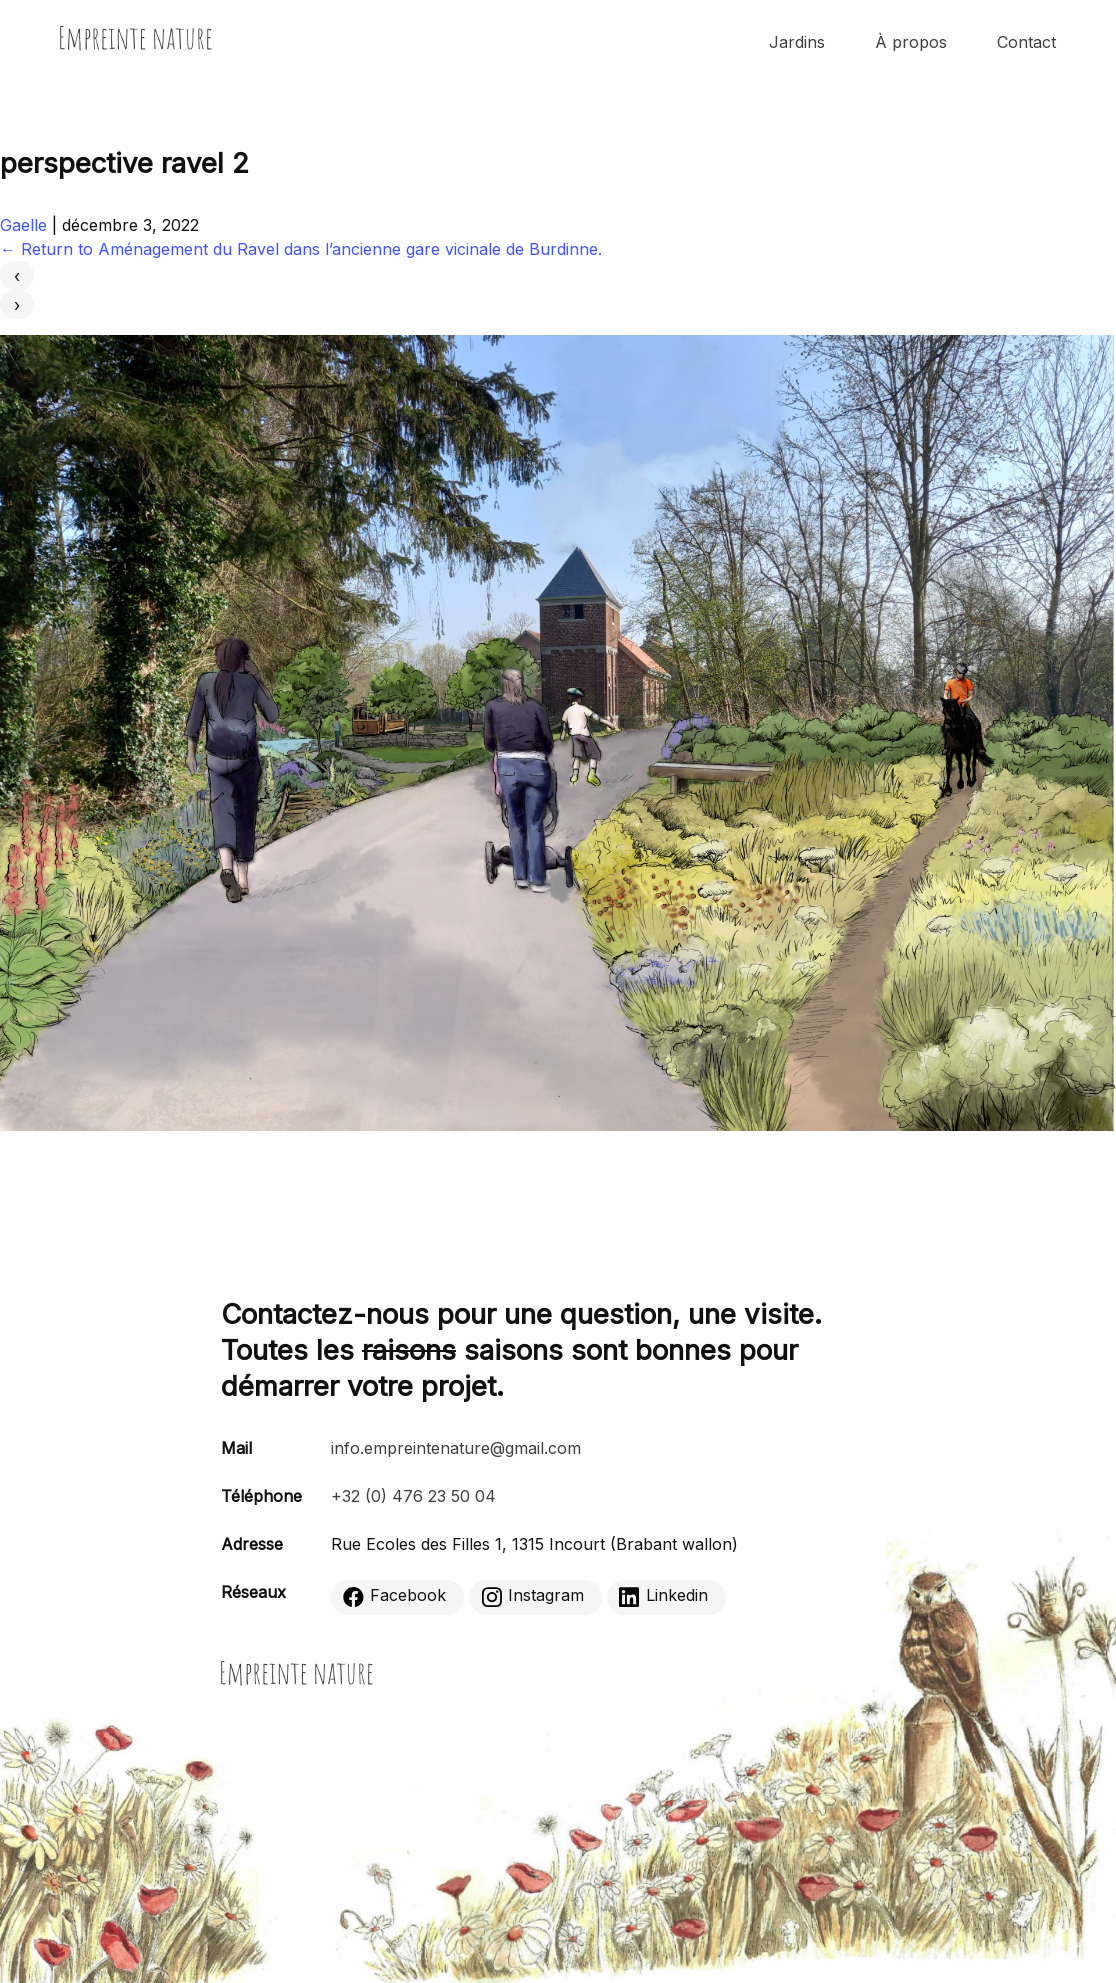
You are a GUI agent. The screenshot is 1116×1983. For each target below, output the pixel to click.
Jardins (797, 42)
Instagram (532, 1596)
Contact (1026, 42)
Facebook (394, 1596)
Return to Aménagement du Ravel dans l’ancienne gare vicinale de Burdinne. (301, 249)
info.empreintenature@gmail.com (456, 1448)
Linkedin (663, 1596)
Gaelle (23, 225)
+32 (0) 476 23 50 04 (413, 1496)
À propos (911, 42)
